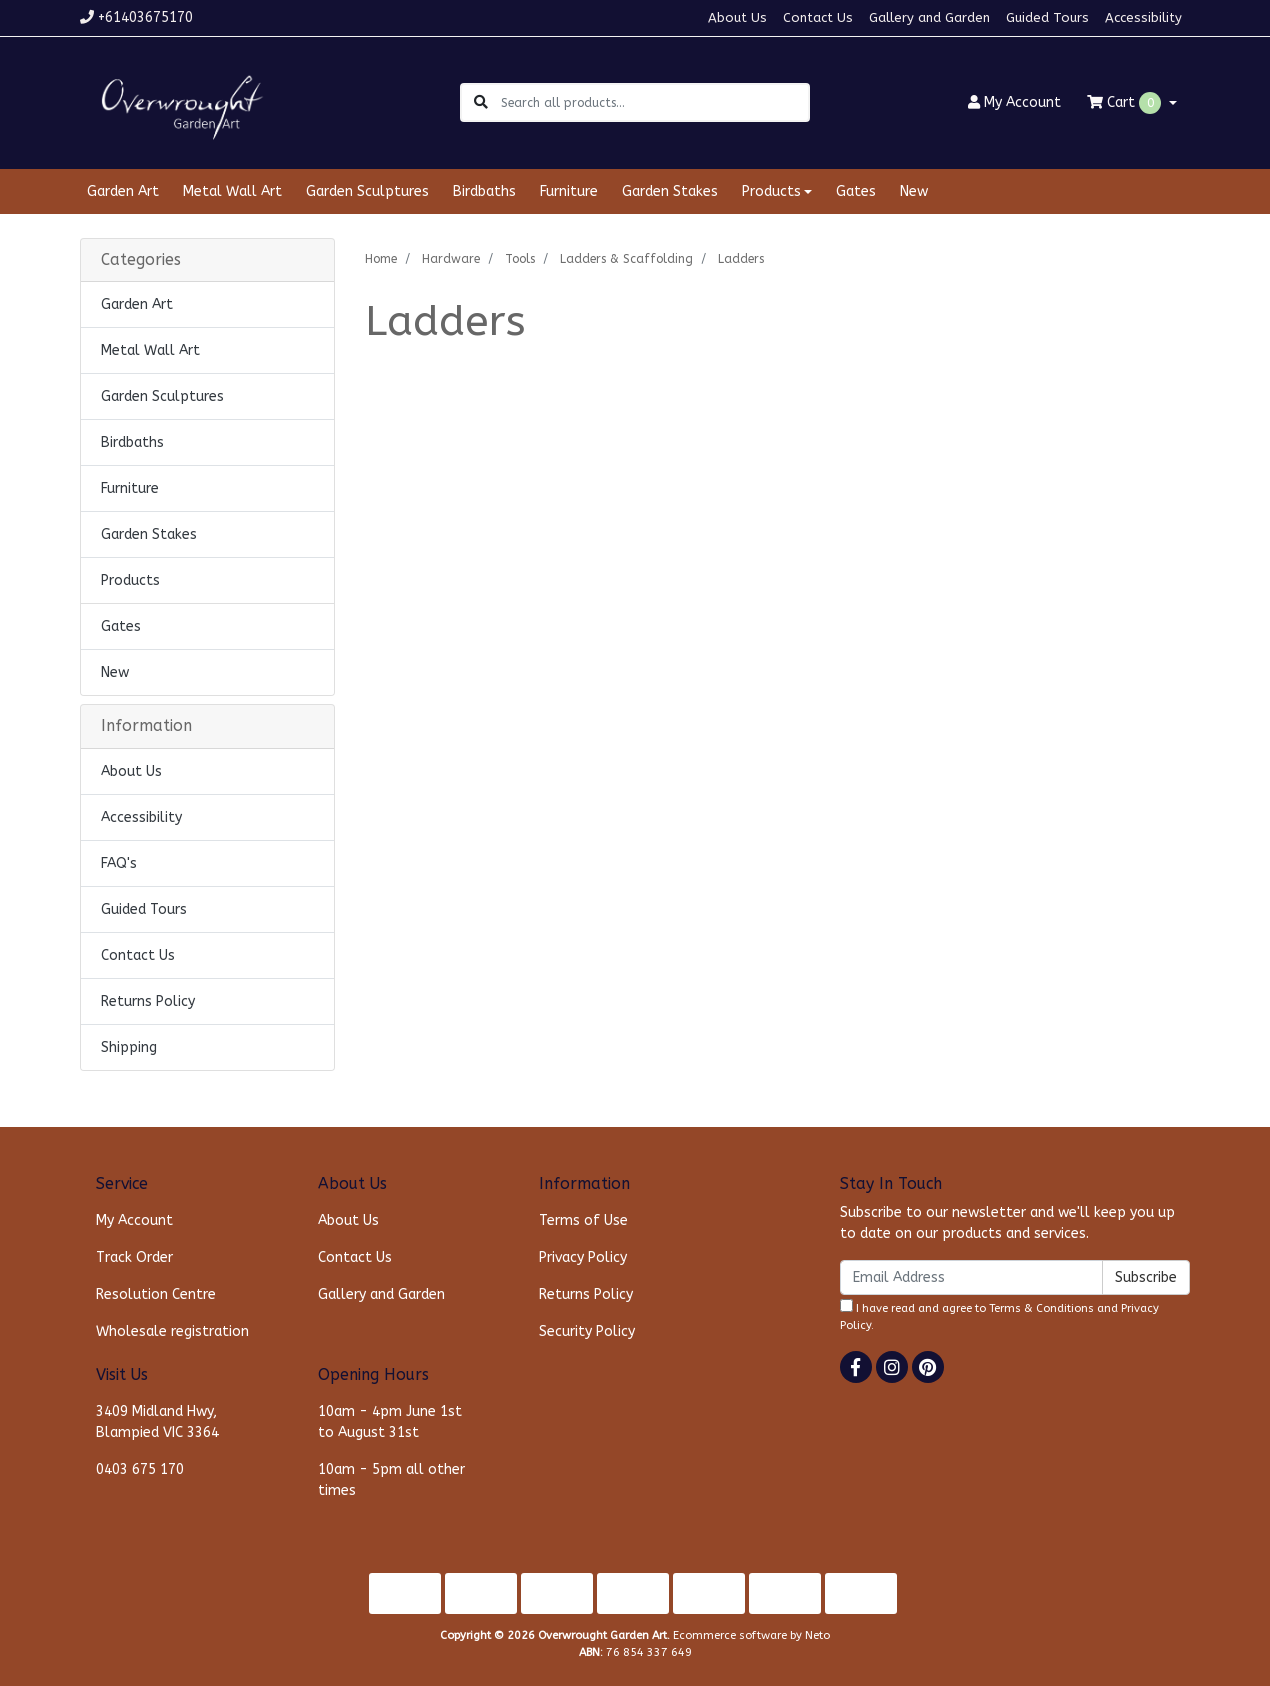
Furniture (569, 191)
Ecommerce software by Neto (751, 1635)
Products (130, 580)
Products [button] (771, 191)
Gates (856, 191)
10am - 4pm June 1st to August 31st (390, 1422)
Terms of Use (583, 1220)
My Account (134, 1220)
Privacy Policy (583, 1257)
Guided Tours (1047, 17)
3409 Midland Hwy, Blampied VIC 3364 (157, 1422)
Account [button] (1014, 102)
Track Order (134, 1257)
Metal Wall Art (232, 191)
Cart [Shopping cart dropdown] (1126, 103)
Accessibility (1143, 17)
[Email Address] (971, 1277)
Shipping (129, 1047)
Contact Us (818, 17)
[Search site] (481, 102)
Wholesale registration (172, 1331)
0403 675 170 (140, 1469)
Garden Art (123, 191)
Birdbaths (484, 191)
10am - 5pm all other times (391, 1480)
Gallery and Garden (929, 17)
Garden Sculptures (367, 191)
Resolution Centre (156, 1294)
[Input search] (654, 102)
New (914, 191)
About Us (737, 17)
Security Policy (587, 1331)
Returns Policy (148, 1001)
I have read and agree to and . (999, 1315)
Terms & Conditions (1041, 1308)
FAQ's (119, 863)
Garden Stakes (670, 191)
